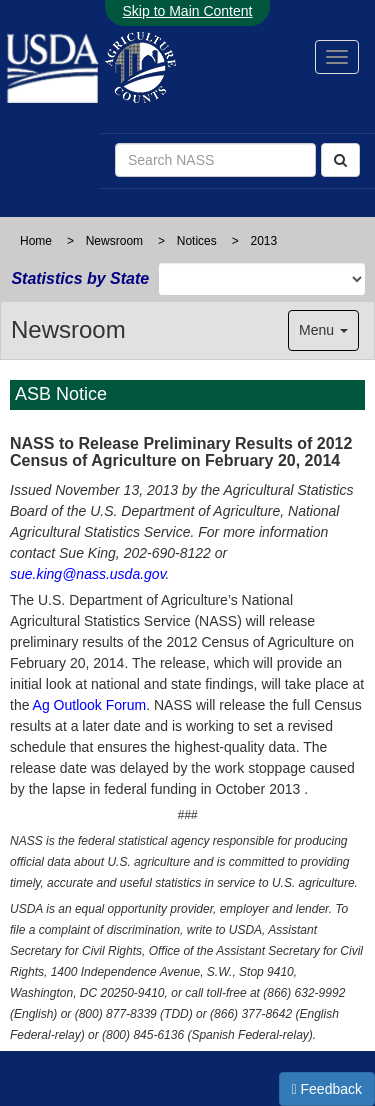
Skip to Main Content (188, 11)
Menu (323, 330)
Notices (197, 241)
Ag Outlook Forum (90, 705)
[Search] (340, 160)
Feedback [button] (327, 1089)
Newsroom (114, 241)
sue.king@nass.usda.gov (88, 574)
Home (36, 241)
